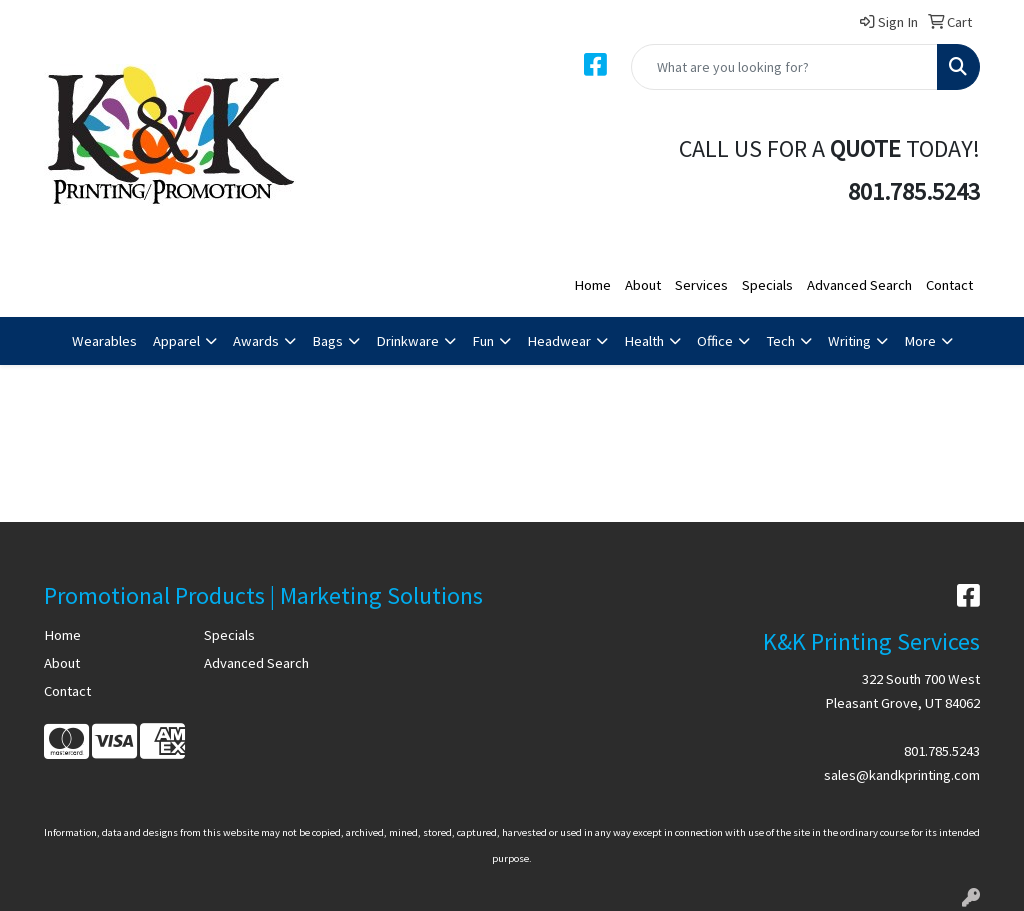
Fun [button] (483, 341)
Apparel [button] (176, 341)
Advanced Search (859, 285)
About (643, 285)
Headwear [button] (559, 341)
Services (701, 285)
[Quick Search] (784, 67)
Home (592, 285)
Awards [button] (256, 341)
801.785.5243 (942, 751)
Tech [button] (780, 341)
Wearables (104, 341)
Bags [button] (327, 341)
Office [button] (715, 341)
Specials (767, 285)
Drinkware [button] (407, 341)
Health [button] (644, 341)
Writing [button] (849, 341)
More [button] (920, 341)
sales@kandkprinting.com (902, 775)
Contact (949, 285)
